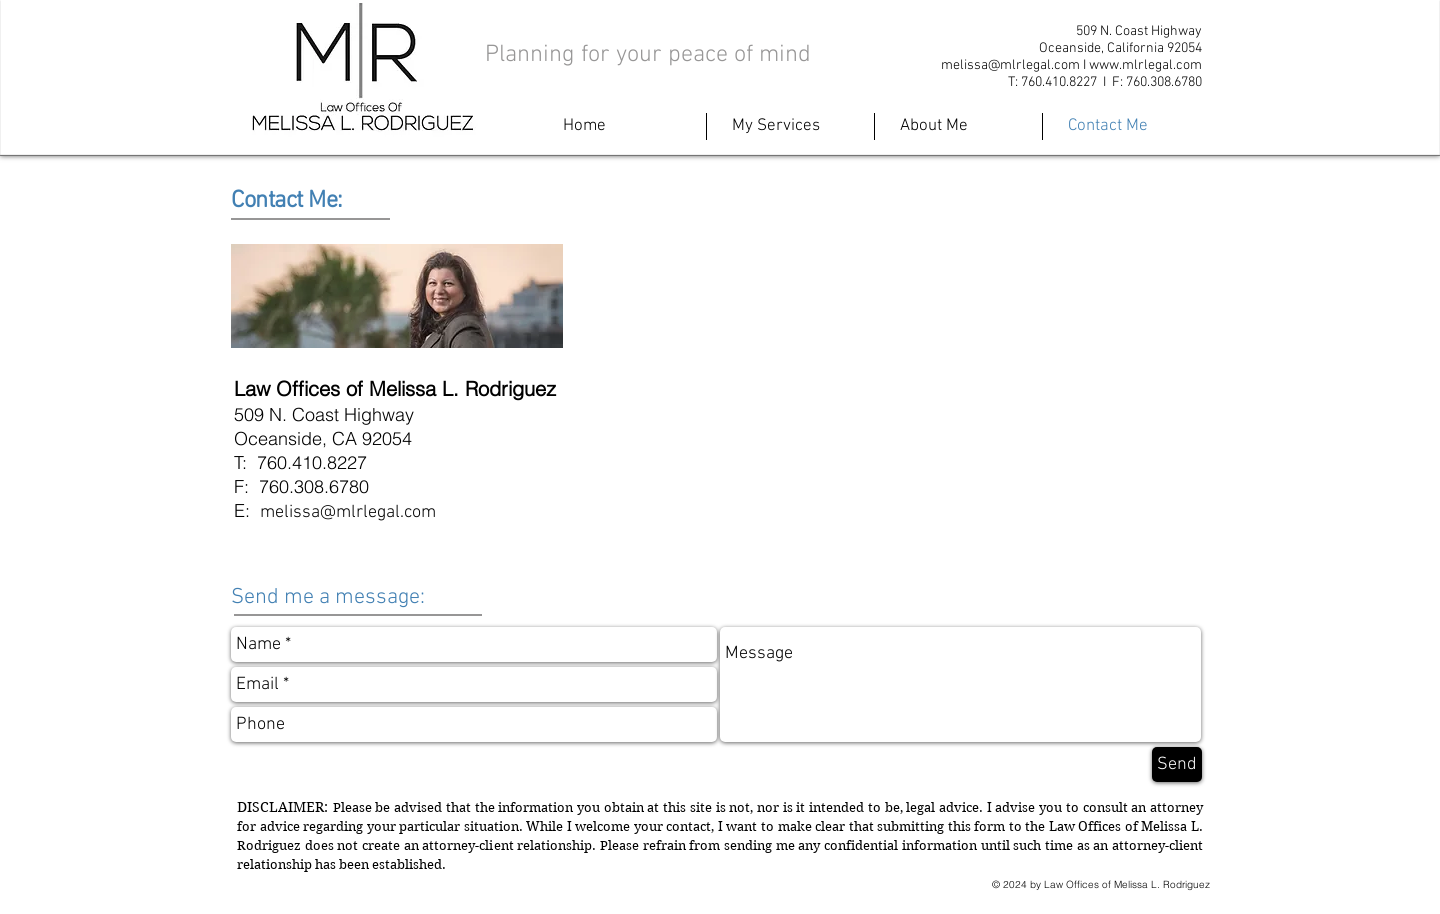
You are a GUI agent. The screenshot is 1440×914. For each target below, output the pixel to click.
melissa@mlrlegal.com (1010, 65)
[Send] (1177, 764)
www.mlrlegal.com (1145, 65)
